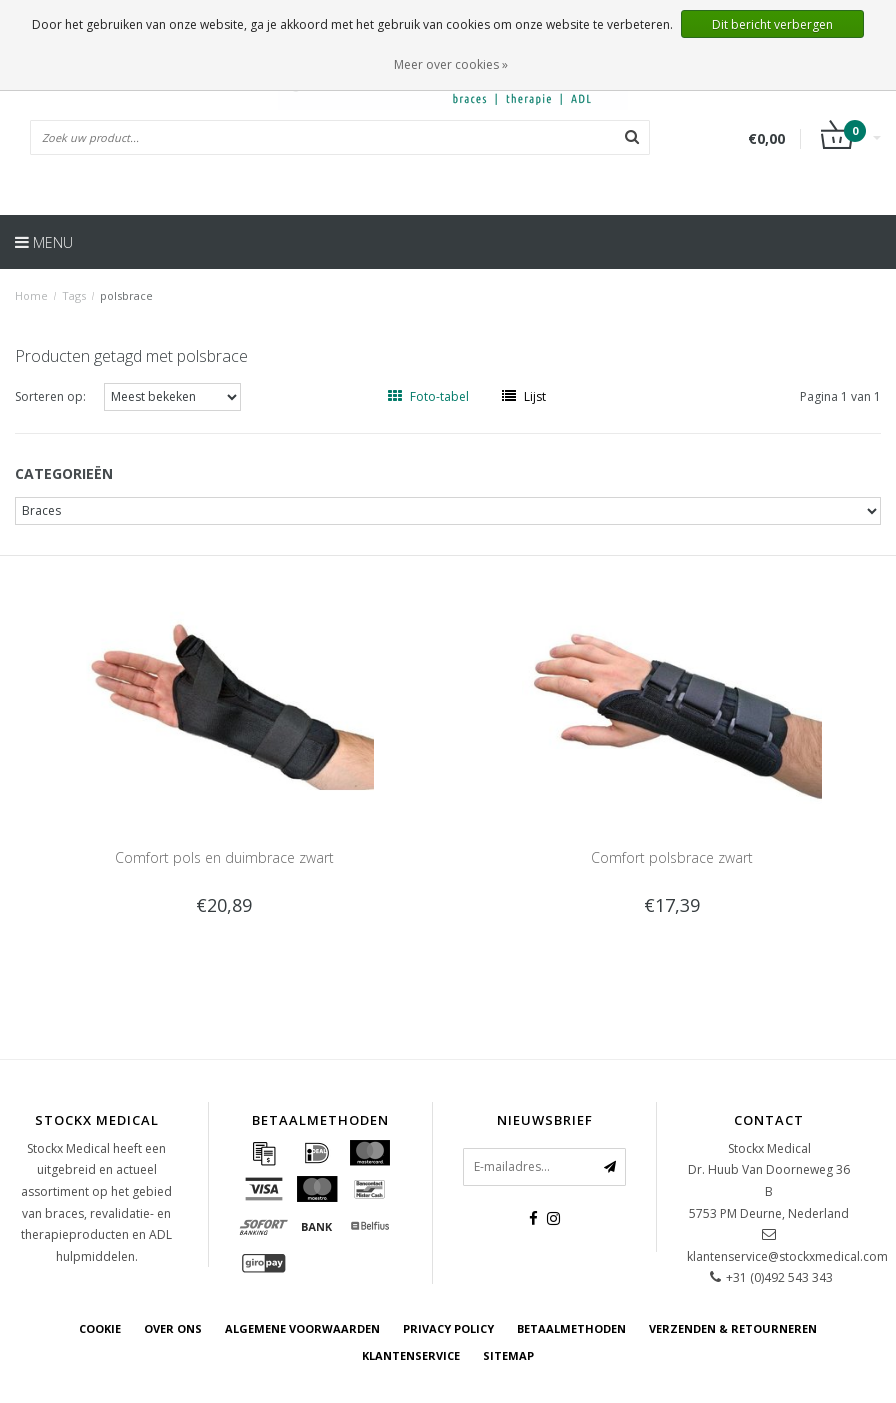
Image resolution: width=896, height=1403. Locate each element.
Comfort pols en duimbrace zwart (224, 857)
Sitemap (508, 1355)
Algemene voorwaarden (302, 1328)
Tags (74, 295)
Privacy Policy (448, 1328)
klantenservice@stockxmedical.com (787, 1256)
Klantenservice (411, 1355)
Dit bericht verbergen (772, 24)
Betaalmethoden (571, 1328)
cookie (100, 1328)
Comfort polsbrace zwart (672, 857)
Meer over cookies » (451, 64)
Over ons (173, 1328)
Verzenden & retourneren (733, 1328)
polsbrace (126, 295)
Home (31, 295)
